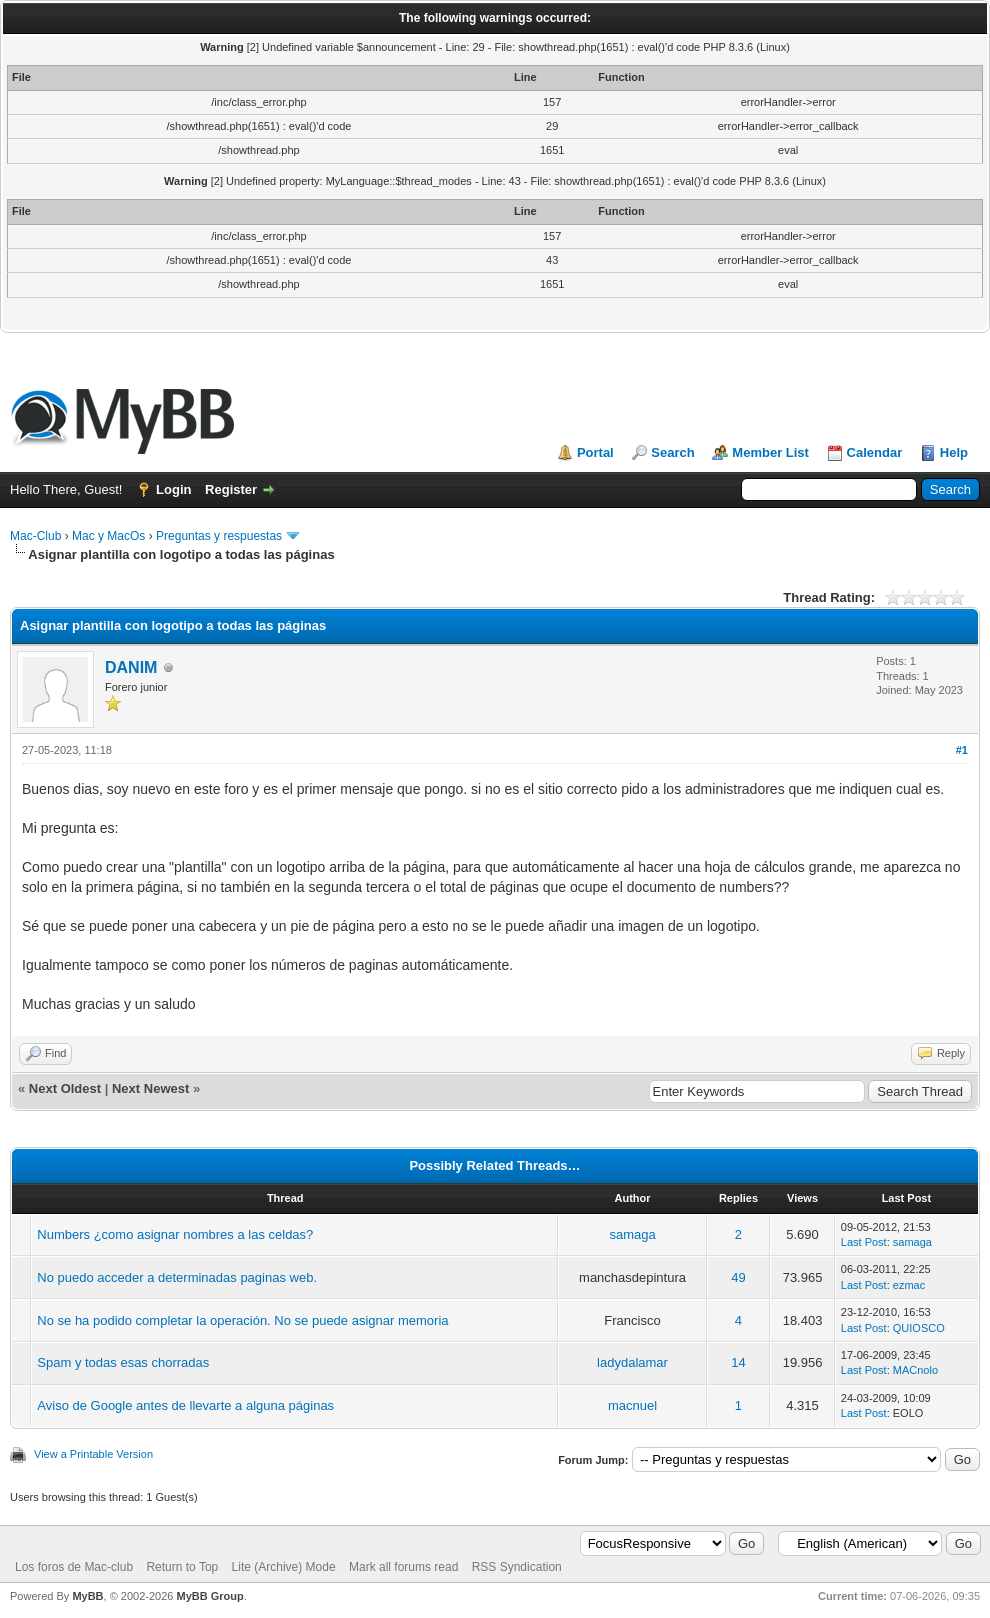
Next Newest (150, 1088)
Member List (770, 452)
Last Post (864, 1242)
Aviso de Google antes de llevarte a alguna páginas (185, 1405)
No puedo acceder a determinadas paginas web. (177, 1277)
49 (738, 1277)
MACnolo (915, 1370)
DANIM (131, 667)
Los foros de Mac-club (74, 1567)
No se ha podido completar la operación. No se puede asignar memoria (242, 1320)
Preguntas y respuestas (219, 536)
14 (738, 1362)
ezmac (909, 1285)
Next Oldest (65, 1088)
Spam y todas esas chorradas (123, 1362)
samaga (632, 1234)
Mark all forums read (403, 1567)
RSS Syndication (517, 1567)
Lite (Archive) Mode (284, 1567)
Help (954, 452)
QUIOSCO (919, 1328)
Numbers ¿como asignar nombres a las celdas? (175, 1234)
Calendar (875, 452)
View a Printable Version (93, 1454)
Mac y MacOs (108, 536)
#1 (962, 750)
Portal (595, 452)
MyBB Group (209, 1596)
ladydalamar (632, 1362)
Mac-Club (35, 536)
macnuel (632, 1405)
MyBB (87, 1596)
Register (231, 489)
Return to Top (182, 1567)
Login (173, 489)
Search (672, 452)
